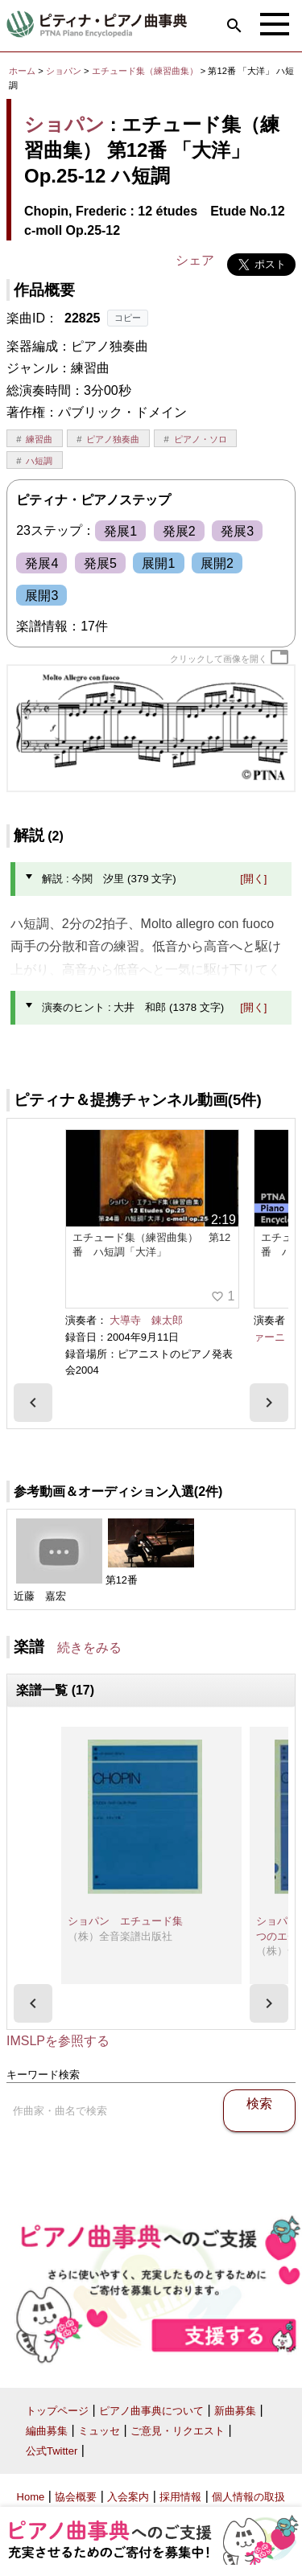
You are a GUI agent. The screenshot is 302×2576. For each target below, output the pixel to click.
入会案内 (128, 2497)
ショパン (63, 71)
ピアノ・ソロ (200, 439)
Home (31, 2497)
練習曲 (39, 439)
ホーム (22, 71)
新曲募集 (235, 2411)
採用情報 (180, 2497)
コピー (127, 318)
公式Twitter (51, 2451)
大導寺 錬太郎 (146, 1320)
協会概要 (76, 2497)
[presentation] (33, 1402)
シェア (195, 260)
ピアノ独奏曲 (112, 439)
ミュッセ (99, 2431)
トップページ (57, 2411)
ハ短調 (39, 461)
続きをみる (89, 1647)
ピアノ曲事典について (151, 2411)
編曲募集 (47, 2431)
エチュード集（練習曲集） (146, 71)
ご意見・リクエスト (177, 2431)
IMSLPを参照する (58, 2041)
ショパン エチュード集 (125, 1921)
